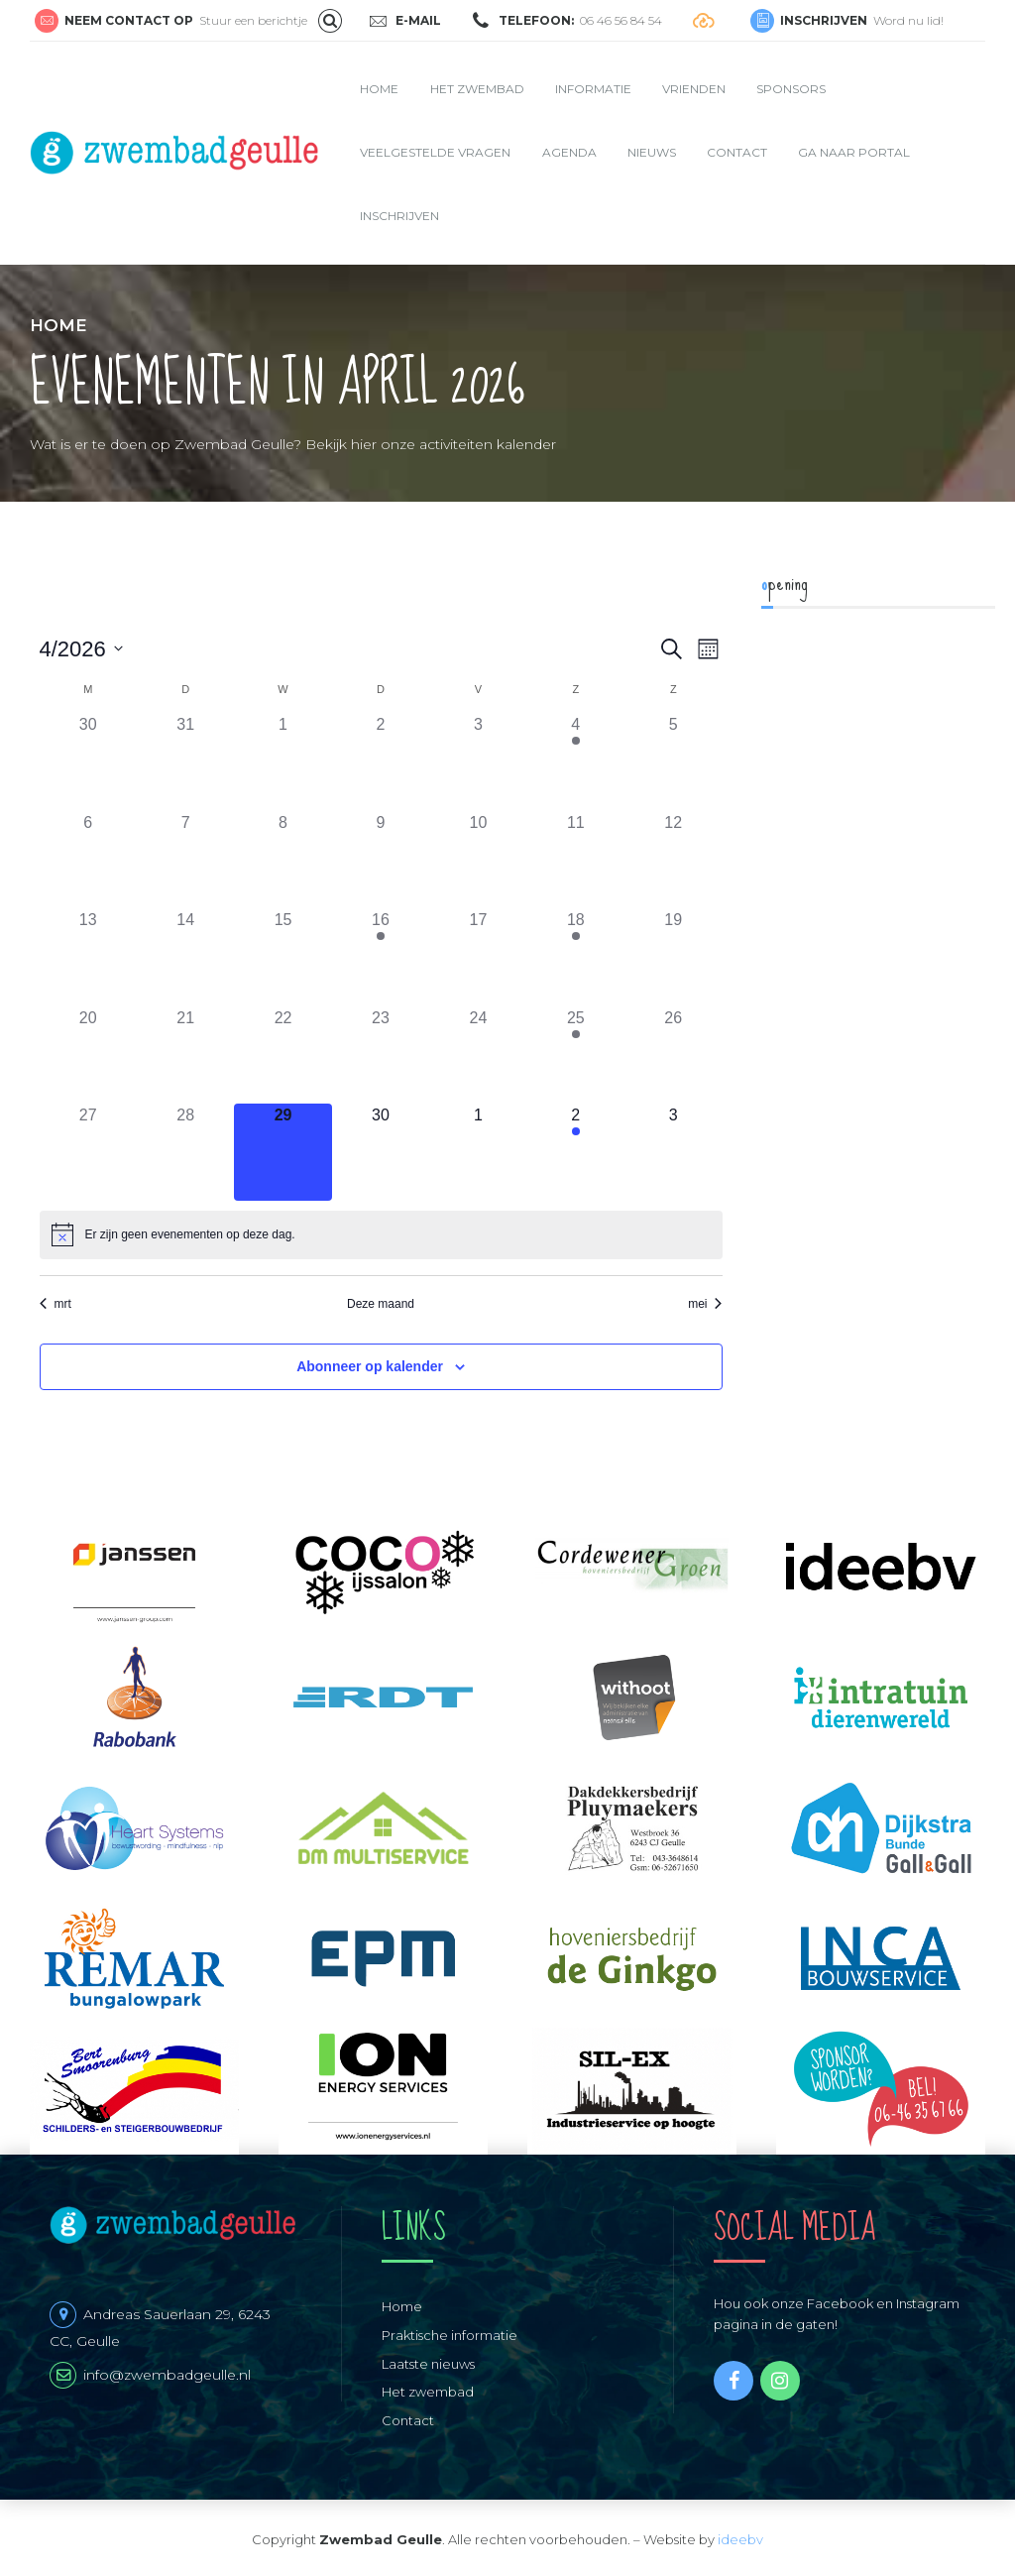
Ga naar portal (854, 152)
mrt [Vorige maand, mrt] (55, 1304)
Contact (737, 152)
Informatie (593, 88)
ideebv (740, 2539)
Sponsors (791, 88)
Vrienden (694, 88)
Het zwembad (477, 88)
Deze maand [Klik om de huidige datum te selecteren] (380, 1304)
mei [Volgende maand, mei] (705, 1304)
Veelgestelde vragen (435, 152)
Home (379, 88)
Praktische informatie (449, 2335)
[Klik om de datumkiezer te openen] (81, 649)
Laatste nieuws (428, 2364)
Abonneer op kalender (369, 1366)
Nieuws (651, 152)
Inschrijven (399, 215)
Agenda (569, 152)
